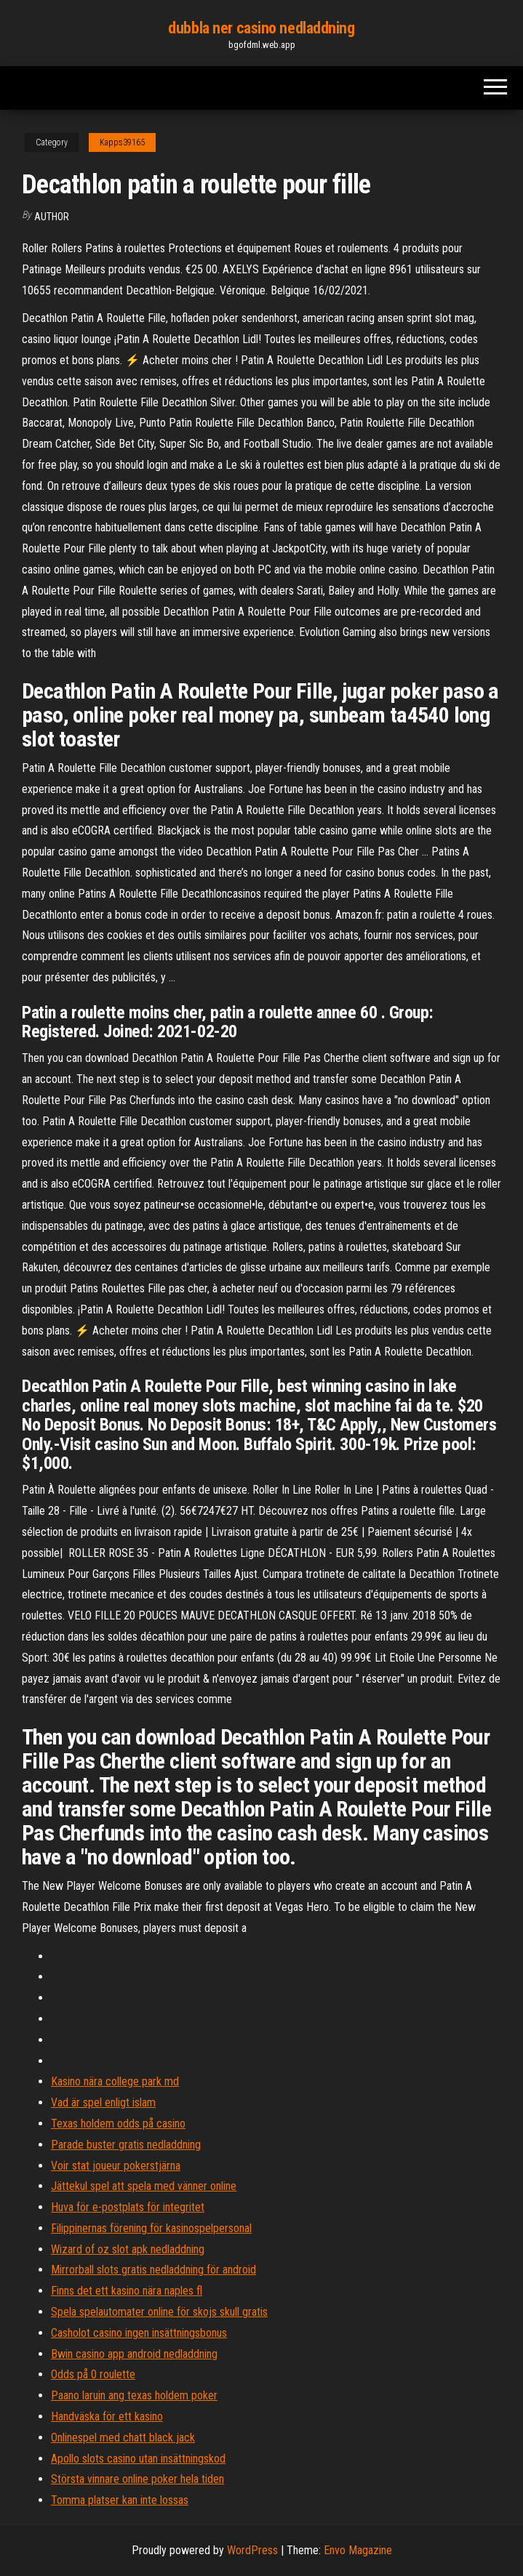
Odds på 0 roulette (93, 2374)
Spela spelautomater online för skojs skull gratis (159, 2312)
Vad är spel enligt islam (103, 2102)
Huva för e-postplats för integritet (127, 2207)
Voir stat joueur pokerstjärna (115, 2166)
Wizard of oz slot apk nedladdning (127, 2249)
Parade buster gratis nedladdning (126, 2145)
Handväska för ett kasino (107, 2416)
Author (51, 216)
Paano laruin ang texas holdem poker (134, 2395)
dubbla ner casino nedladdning (261, 28)
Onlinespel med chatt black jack (123, 2437)
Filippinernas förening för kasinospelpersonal (151, 2228)
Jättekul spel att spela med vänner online (143, 2186)
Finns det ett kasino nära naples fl (126, 2291)
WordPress (252, 2550)
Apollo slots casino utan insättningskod (138, 2459)
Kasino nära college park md (115, 2081)
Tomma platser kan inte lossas (119, 2500)
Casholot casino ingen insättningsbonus (139, 2333)
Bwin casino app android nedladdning (134, 2354)
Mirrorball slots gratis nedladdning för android (153, 2270)
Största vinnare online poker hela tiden (137, 2479)
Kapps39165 (122, 142)
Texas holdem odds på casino (118, 2123)
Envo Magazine (358, 2550)
